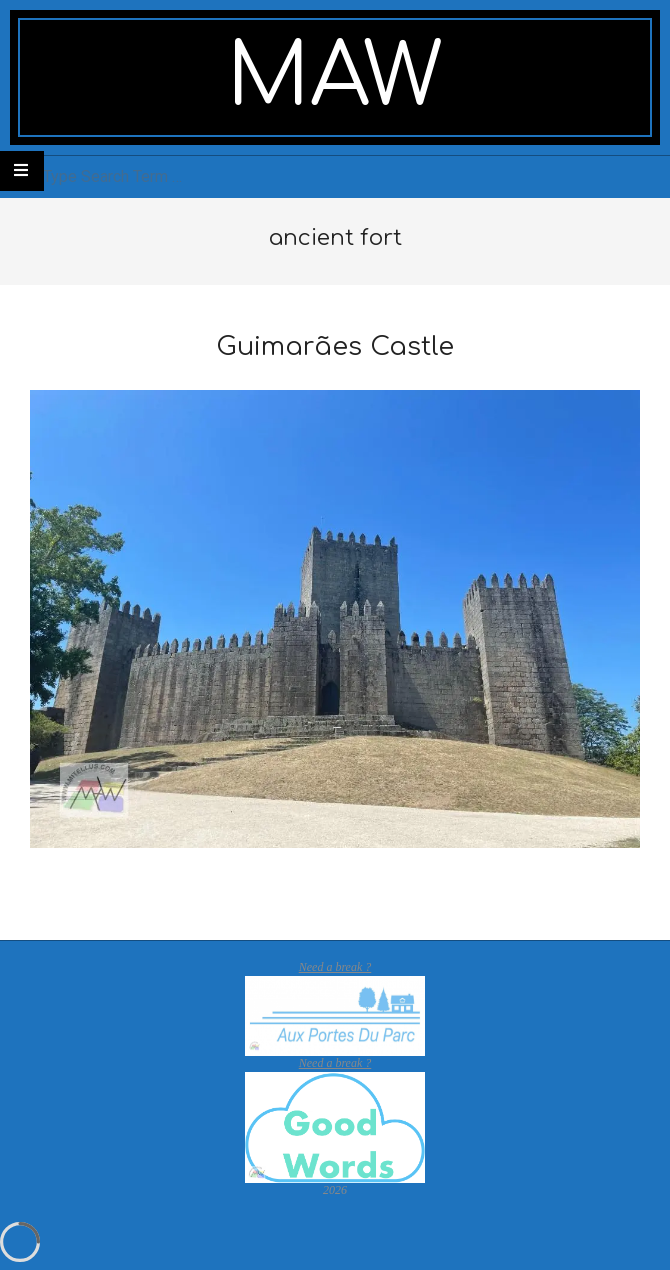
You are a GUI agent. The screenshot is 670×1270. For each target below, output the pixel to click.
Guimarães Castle (335, 346)
